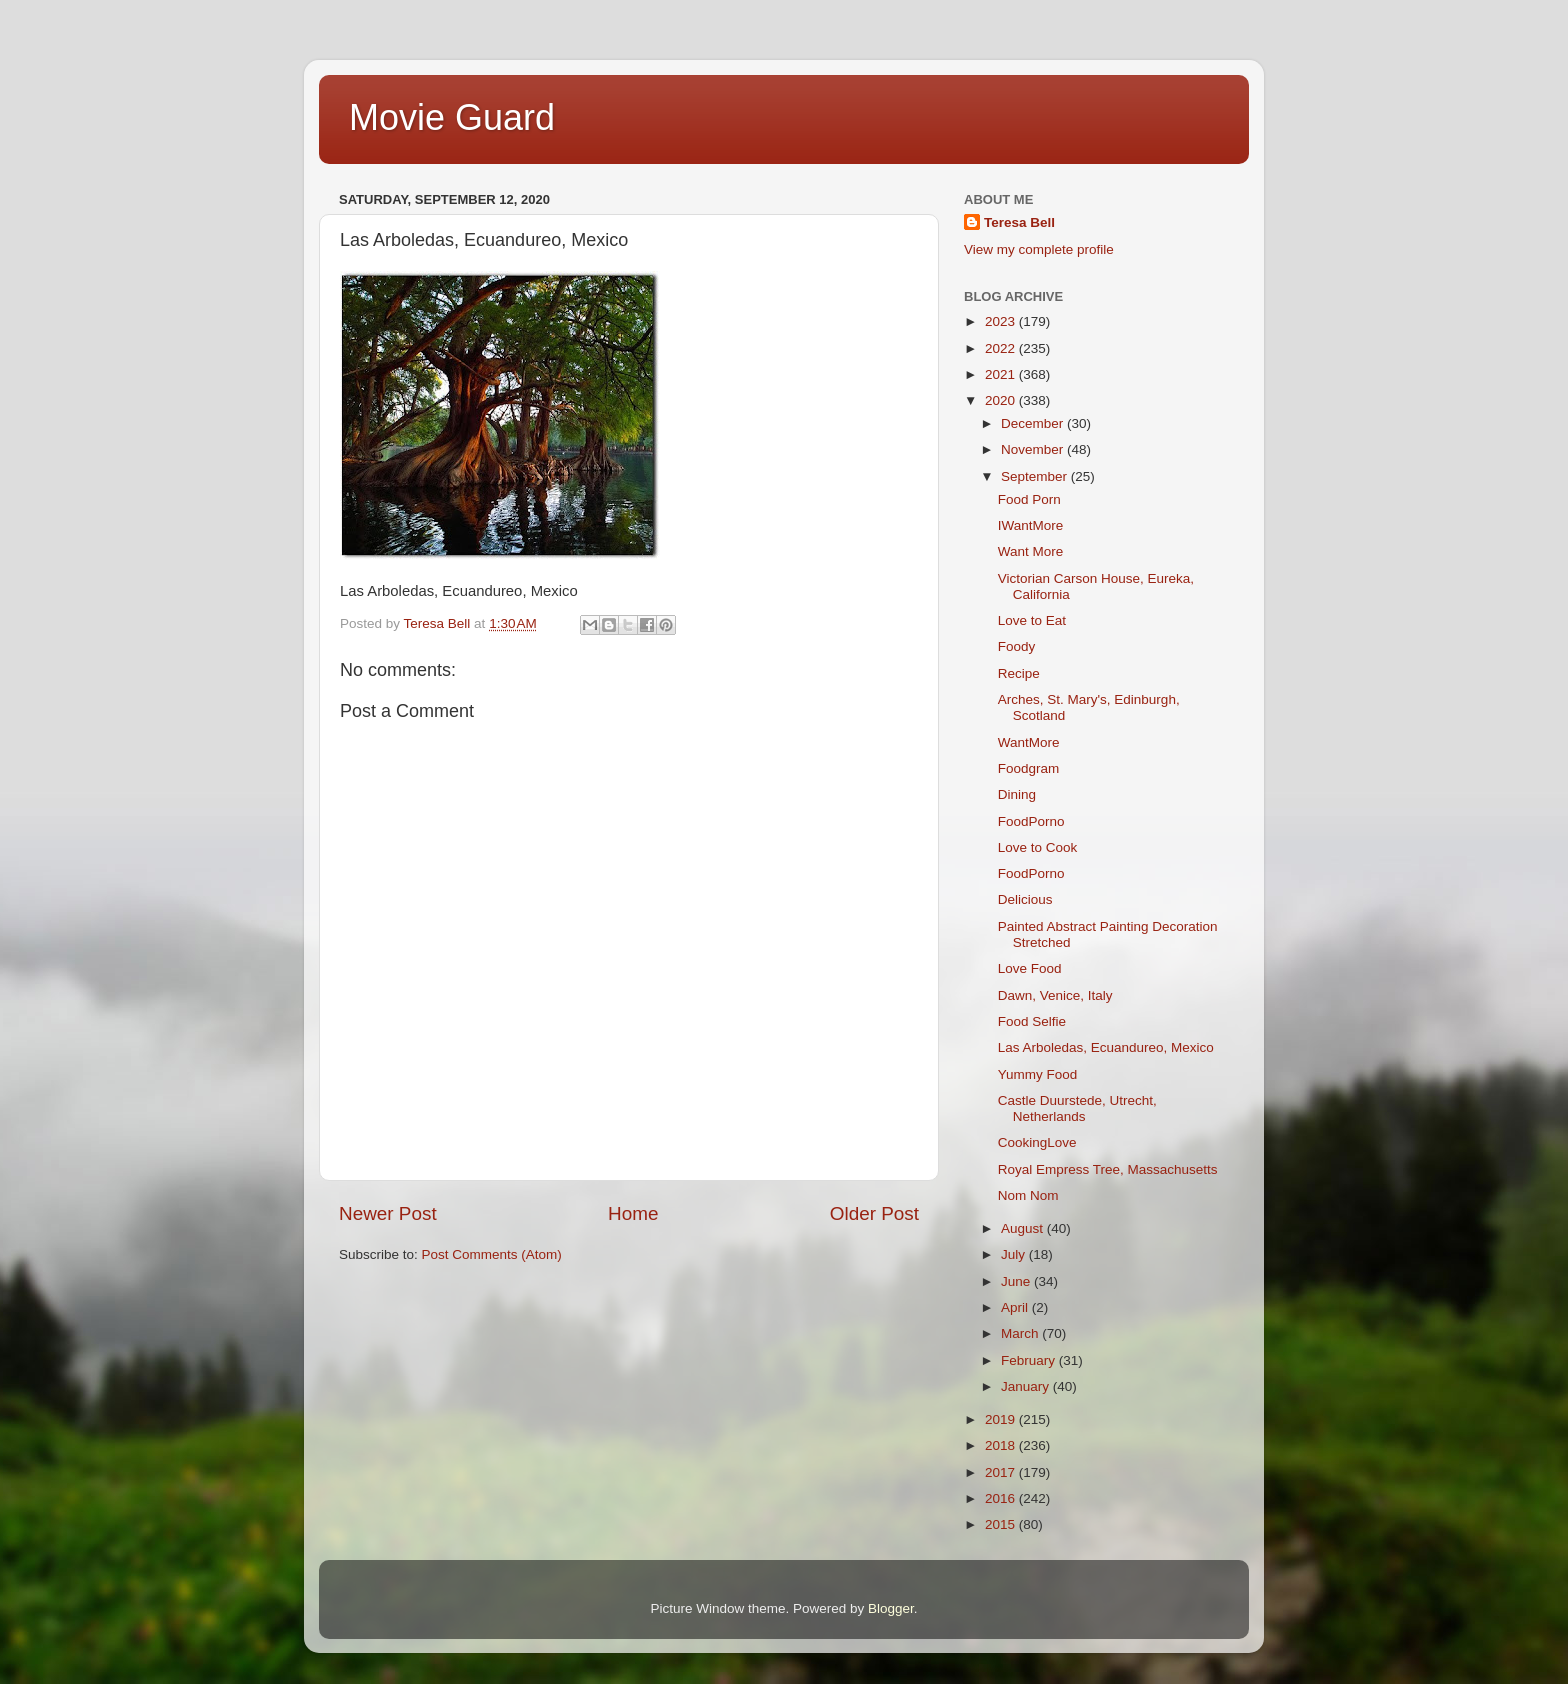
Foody (1017, 646)
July (1015, 1254)
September (1036, 476)
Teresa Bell (1019, 222)
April (1016, 1307)
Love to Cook (1038, 847)
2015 (1002, 1524)
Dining (1017, 794)
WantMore (1029, 742)
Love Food (1030, 968)
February (1030, 1360)
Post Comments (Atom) (492, 1254)
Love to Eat (1032, 620)
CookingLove (1037, 1142)
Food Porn (1029, 499)
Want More (1031, 551)
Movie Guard (452, 117)
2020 (1002, 400)
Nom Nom (1028, 1195)
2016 (1002, 1498)
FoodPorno (1031, 821)
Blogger (891, 1608)
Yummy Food (1038, 1074)
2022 (1002, 348)
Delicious (1025, 899)
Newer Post (388, 1213)
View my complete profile (1039, 249)
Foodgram (1029, 768)
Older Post (874, 1213)
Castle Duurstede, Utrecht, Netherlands (1077, 1108)
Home (633, 1213)
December (1034, 423)
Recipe (1019, 673)
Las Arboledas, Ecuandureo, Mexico (1106, 1047)
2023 (1002, 321)
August (1024, 1228)
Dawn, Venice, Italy (1055, 995)
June (1017, 1281)
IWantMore (1031, 525)
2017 (1002, 1472)
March (1021, 1333)
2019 (1002, 1419)
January (1027, 1386)
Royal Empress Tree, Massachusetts (1108, 1169)
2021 (1002, 374)
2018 (1002, 1445)
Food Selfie (1032, 1021)
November (1034, 449)
